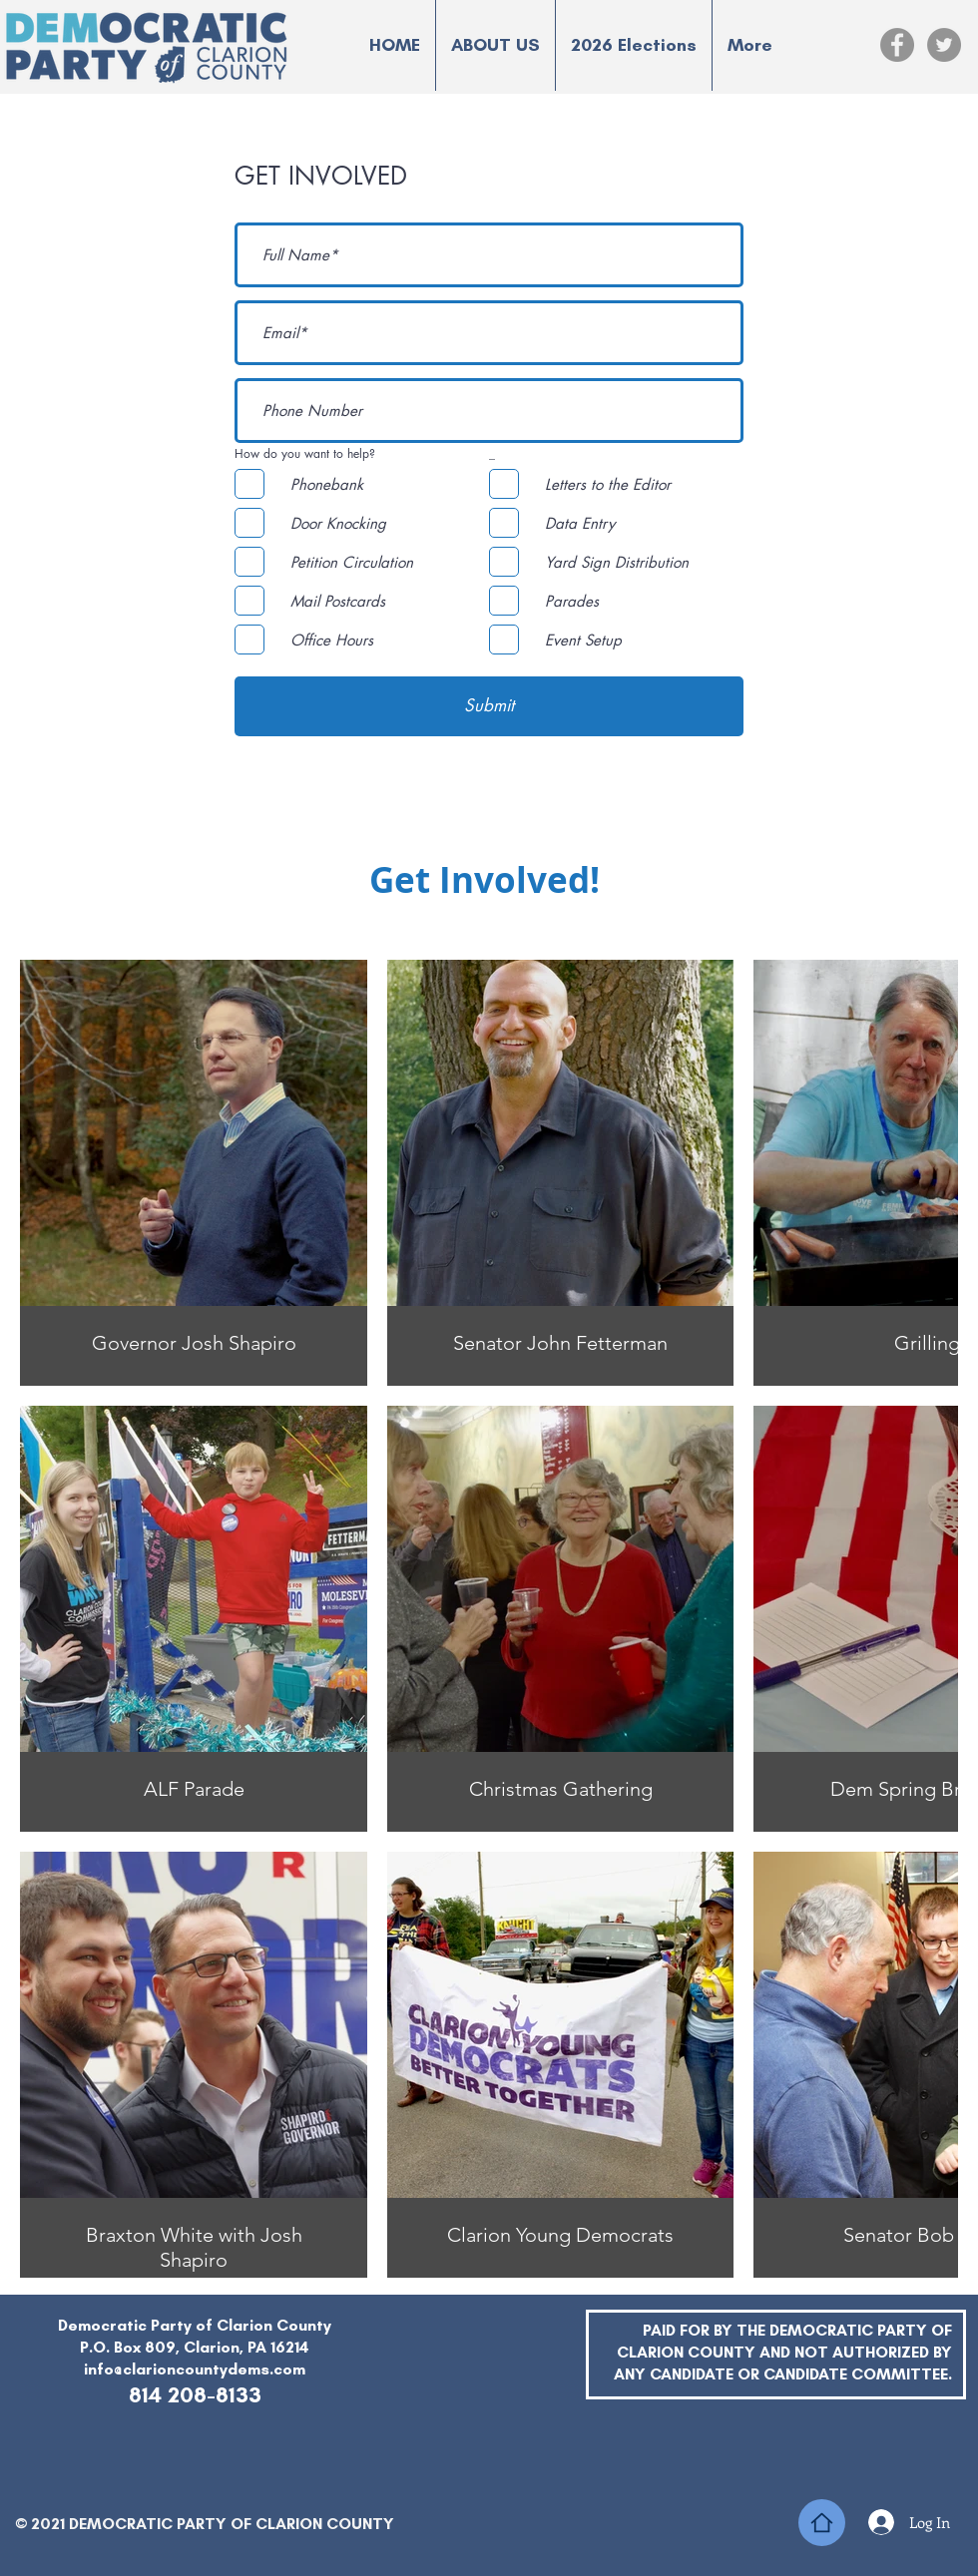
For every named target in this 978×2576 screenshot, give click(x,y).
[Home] (821, 2522)
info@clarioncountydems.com (194, 2369)
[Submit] (489, 706)
